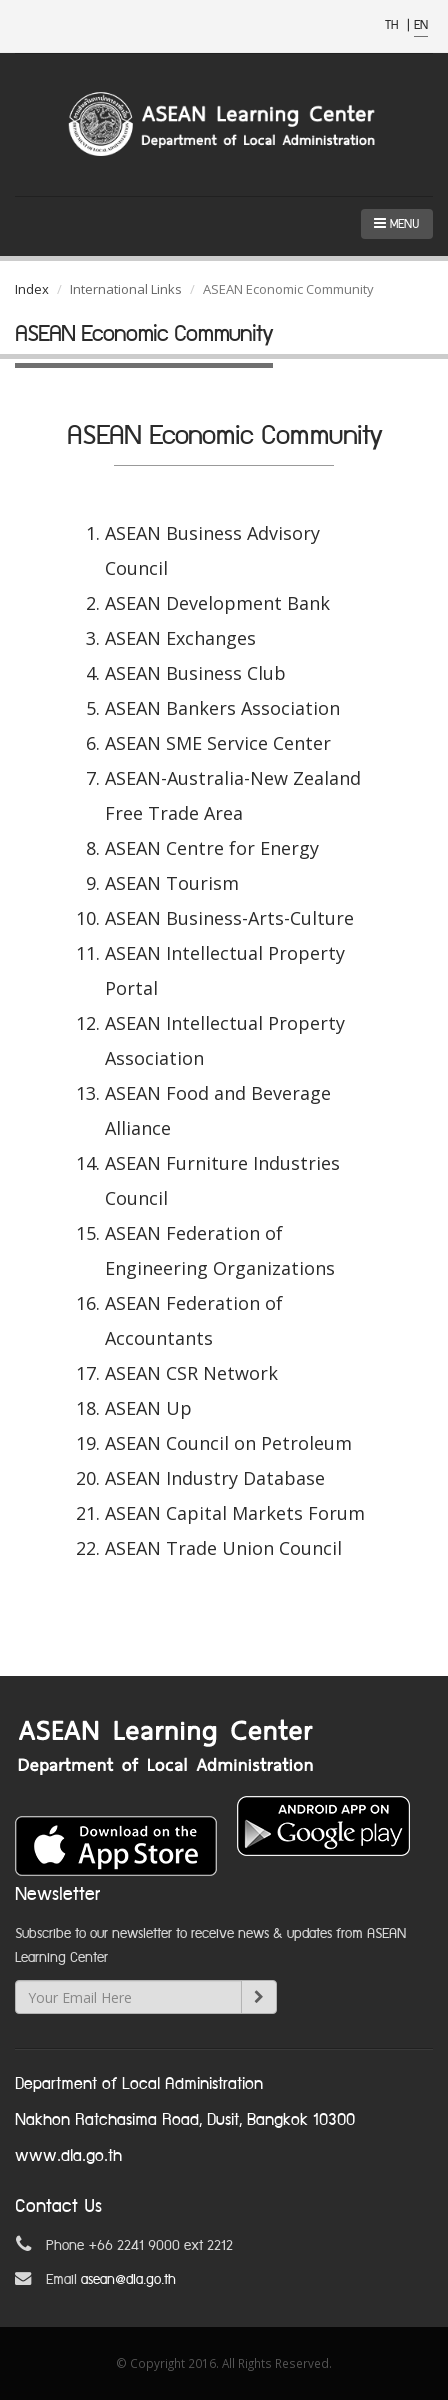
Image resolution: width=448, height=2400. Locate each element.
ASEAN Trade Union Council (223, 1548)
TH (393, 25)
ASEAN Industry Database (215, 1478)
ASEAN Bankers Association (222, 708)
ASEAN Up (148, 1408)
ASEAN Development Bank (217, 603)
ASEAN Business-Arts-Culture (229, 918)
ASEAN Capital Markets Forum (235, 1513)
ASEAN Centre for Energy (212, 848)
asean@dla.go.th (128, 2280)
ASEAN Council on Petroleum (228, 1443)
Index (32, 289)
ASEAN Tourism (172, 883)
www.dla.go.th (68, 2156)
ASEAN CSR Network (191, 1373)
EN (421, 25)
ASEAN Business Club (195, 673)
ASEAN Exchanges (180, 638)
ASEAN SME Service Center (218, 743)
